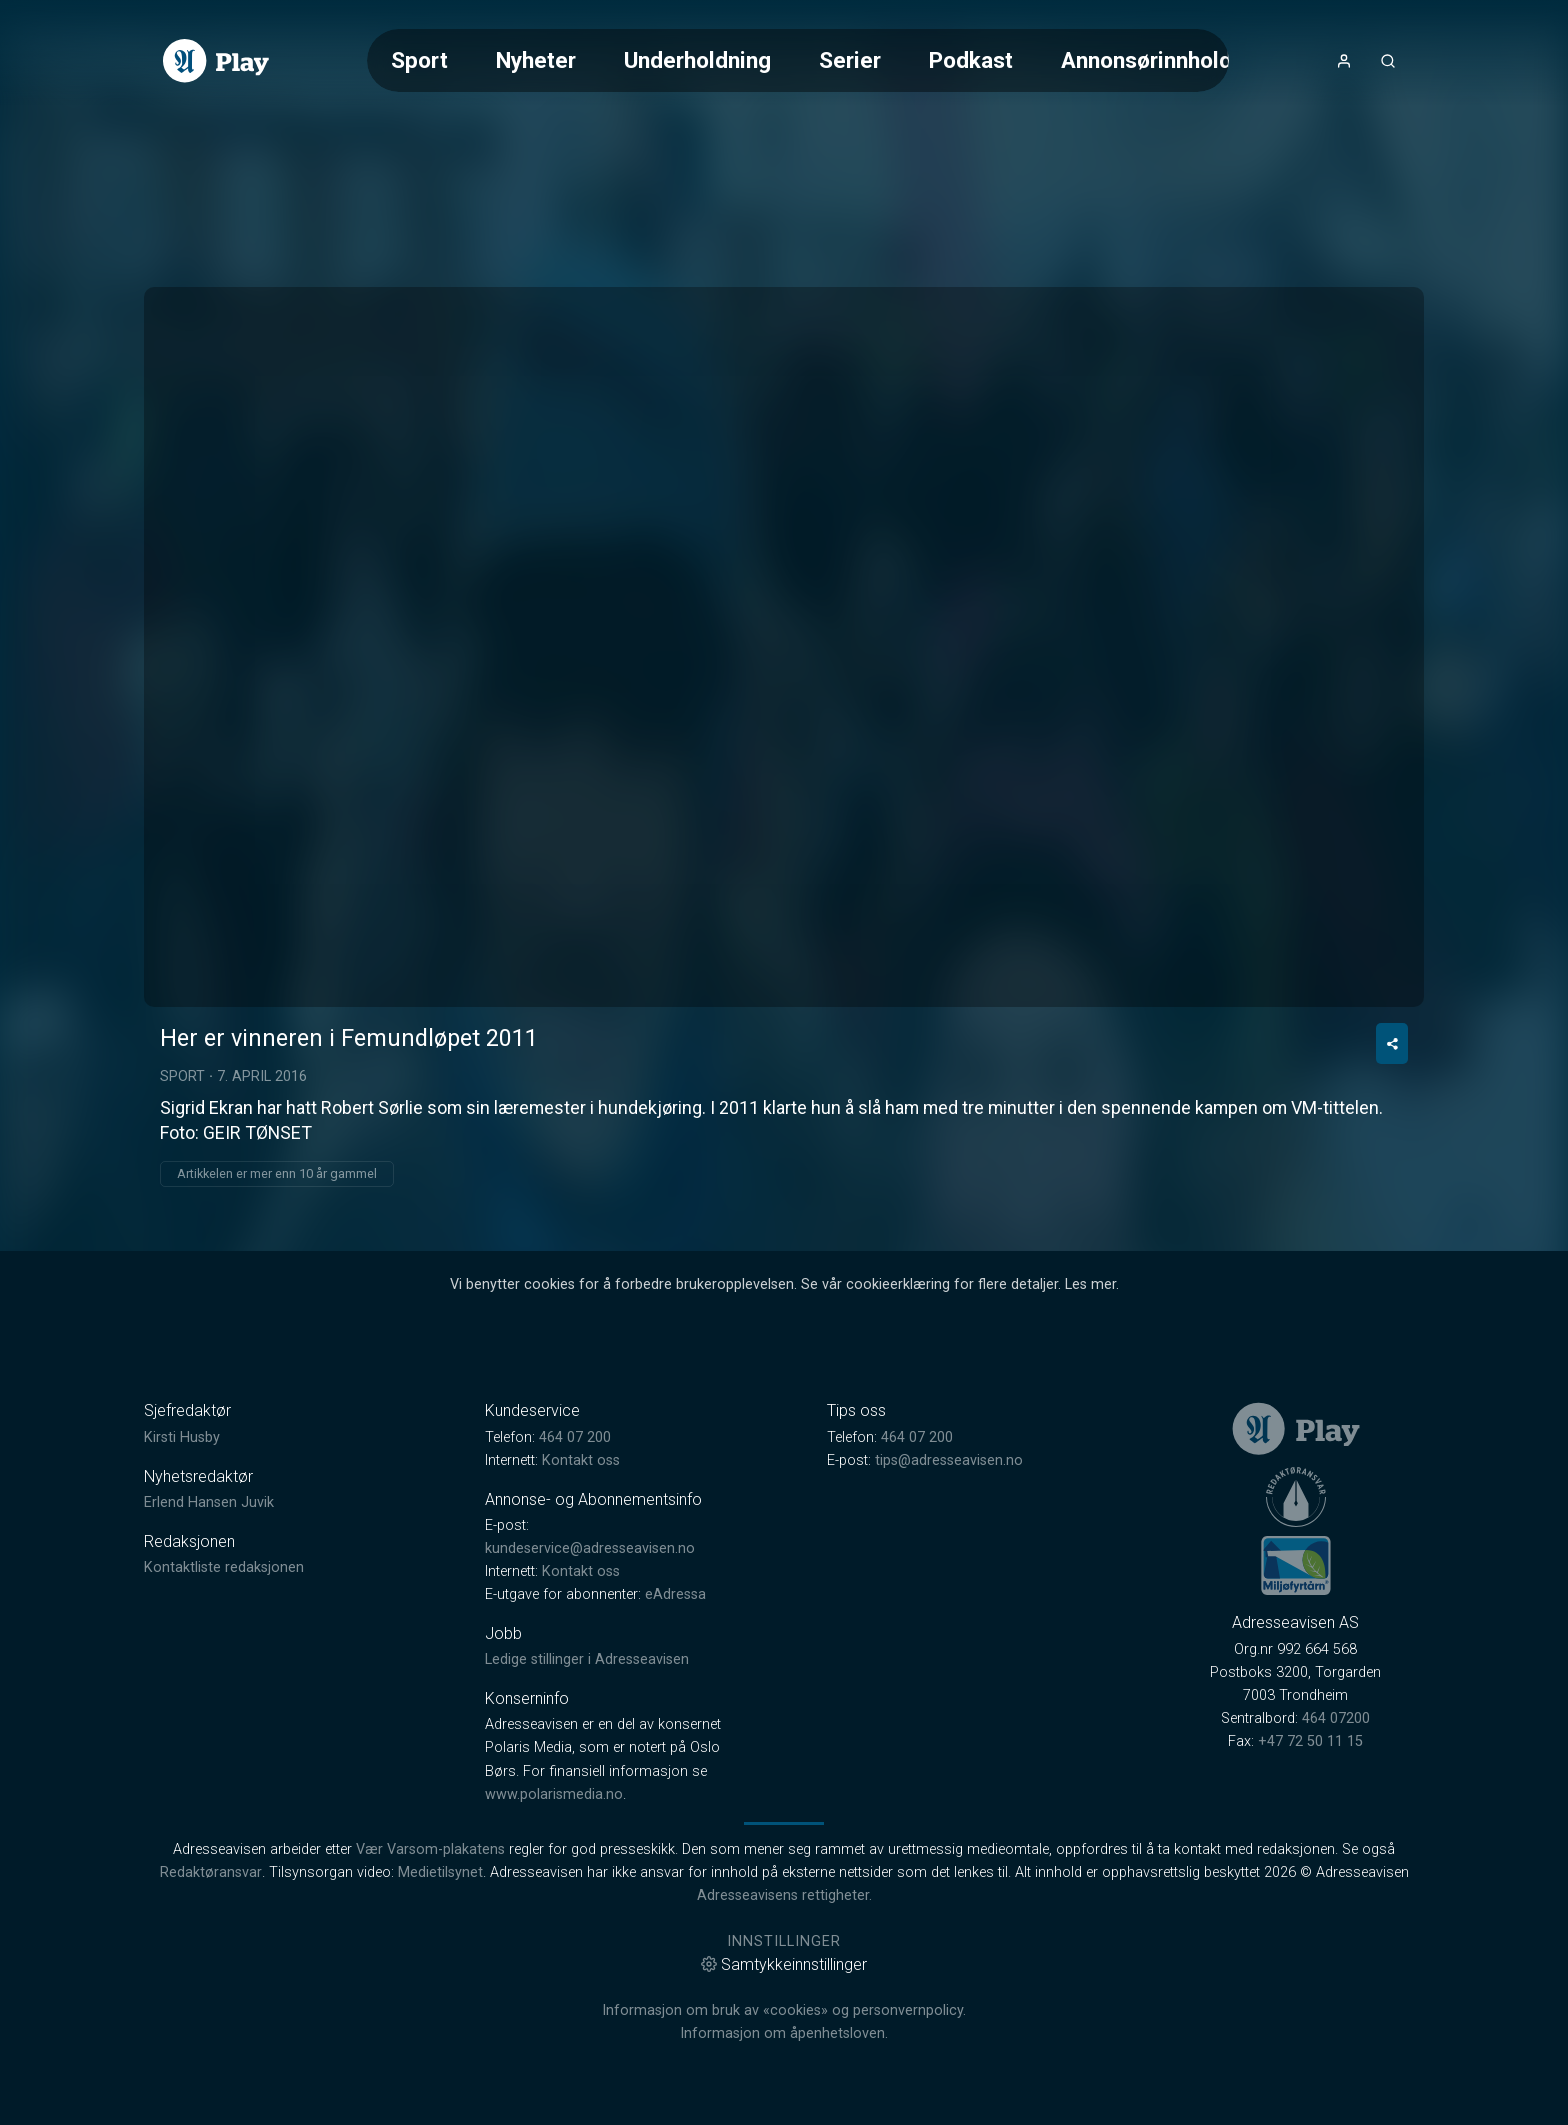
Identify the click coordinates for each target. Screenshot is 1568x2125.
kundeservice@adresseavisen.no (590, 1548)
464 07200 (1336, 1718)
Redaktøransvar (211, 1872)
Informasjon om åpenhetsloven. (784, 2033)
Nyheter (536, 60)
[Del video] (1392, 1043)
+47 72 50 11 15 (1310, 1741)
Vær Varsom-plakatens (430, 1849)
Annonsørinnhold (1146, 60)
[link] (216, 61)
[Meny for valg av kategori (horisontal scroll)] (798, 60)
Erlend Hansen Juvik (209, 1502)
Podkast (971, 60)
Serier (850, 60)
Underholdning (697, 60)
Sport (419, 60)
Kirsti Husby (182, 1437)
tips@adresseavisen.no (949, 1460)
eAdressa (675, 1594)
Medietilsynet (440, 1872)
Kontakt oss (581, 1460)
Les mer (1090, 1284)
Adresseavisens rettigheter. (784, 1895)
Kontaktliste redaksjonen (224, 1567)
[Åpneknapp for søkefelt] (1388, 61)
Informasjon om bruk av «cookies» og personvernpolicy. (784, 2010)
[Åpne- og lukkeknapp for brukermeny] (1344, 61)
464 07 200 (575, 1437)
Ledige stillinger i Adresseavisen (587, 1659)
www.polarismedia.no (554, 1794)
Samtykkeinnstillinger (784, 1964)
